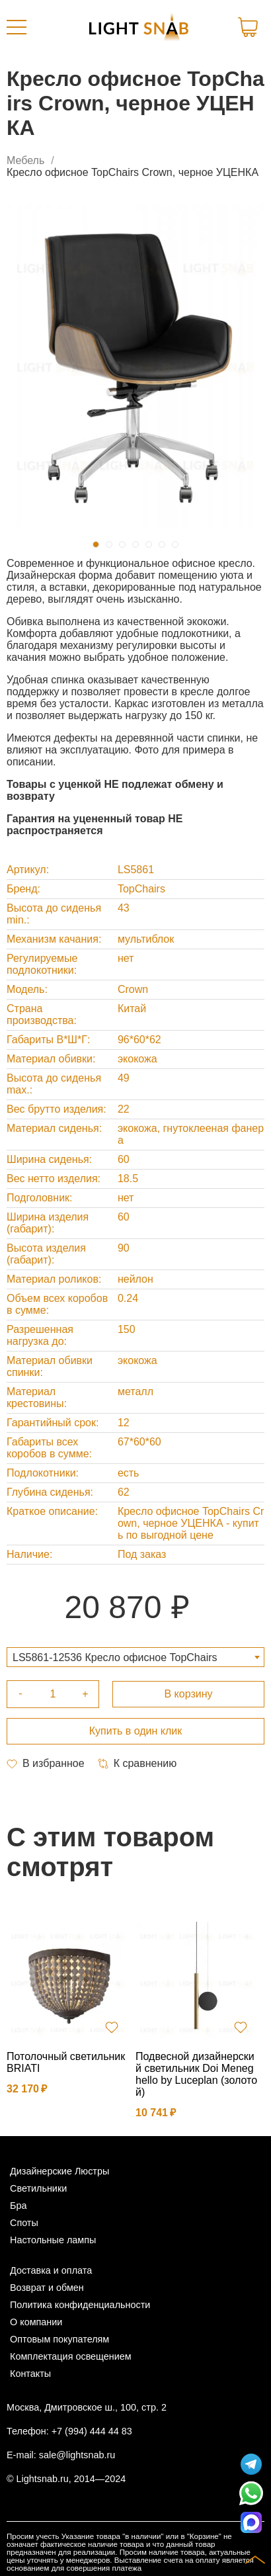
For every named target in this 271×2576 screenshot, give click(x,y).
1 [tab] (96, 544)
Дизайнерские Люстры (59, 2171)
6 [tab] (162, 544)
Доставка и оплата (51, 2270)
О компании (36, 2322)
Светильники (38, 2188)
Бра (18, 2205)
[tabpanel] (135, 366)
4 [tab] (135, 544)
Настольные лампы (53, 2240)
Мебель (25, 160)
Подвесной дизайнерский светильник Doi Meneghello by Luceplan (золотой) (196, 2074)
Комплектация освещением (71, 2356)
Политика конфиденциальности (80, 2304)
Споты (24, 2222)
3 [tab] (122, 544)
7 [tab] (175, 544)
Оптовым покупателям (59, 2339)
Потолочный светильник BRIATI (66, 2062)
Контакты (30, 2373)
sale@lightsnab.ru (77, 2455)
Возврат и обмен (47, 2287)
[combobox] (135, 1657)
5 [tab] (148, 544)
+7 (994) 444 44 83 (92, 2431)
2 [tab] (109, 544)
